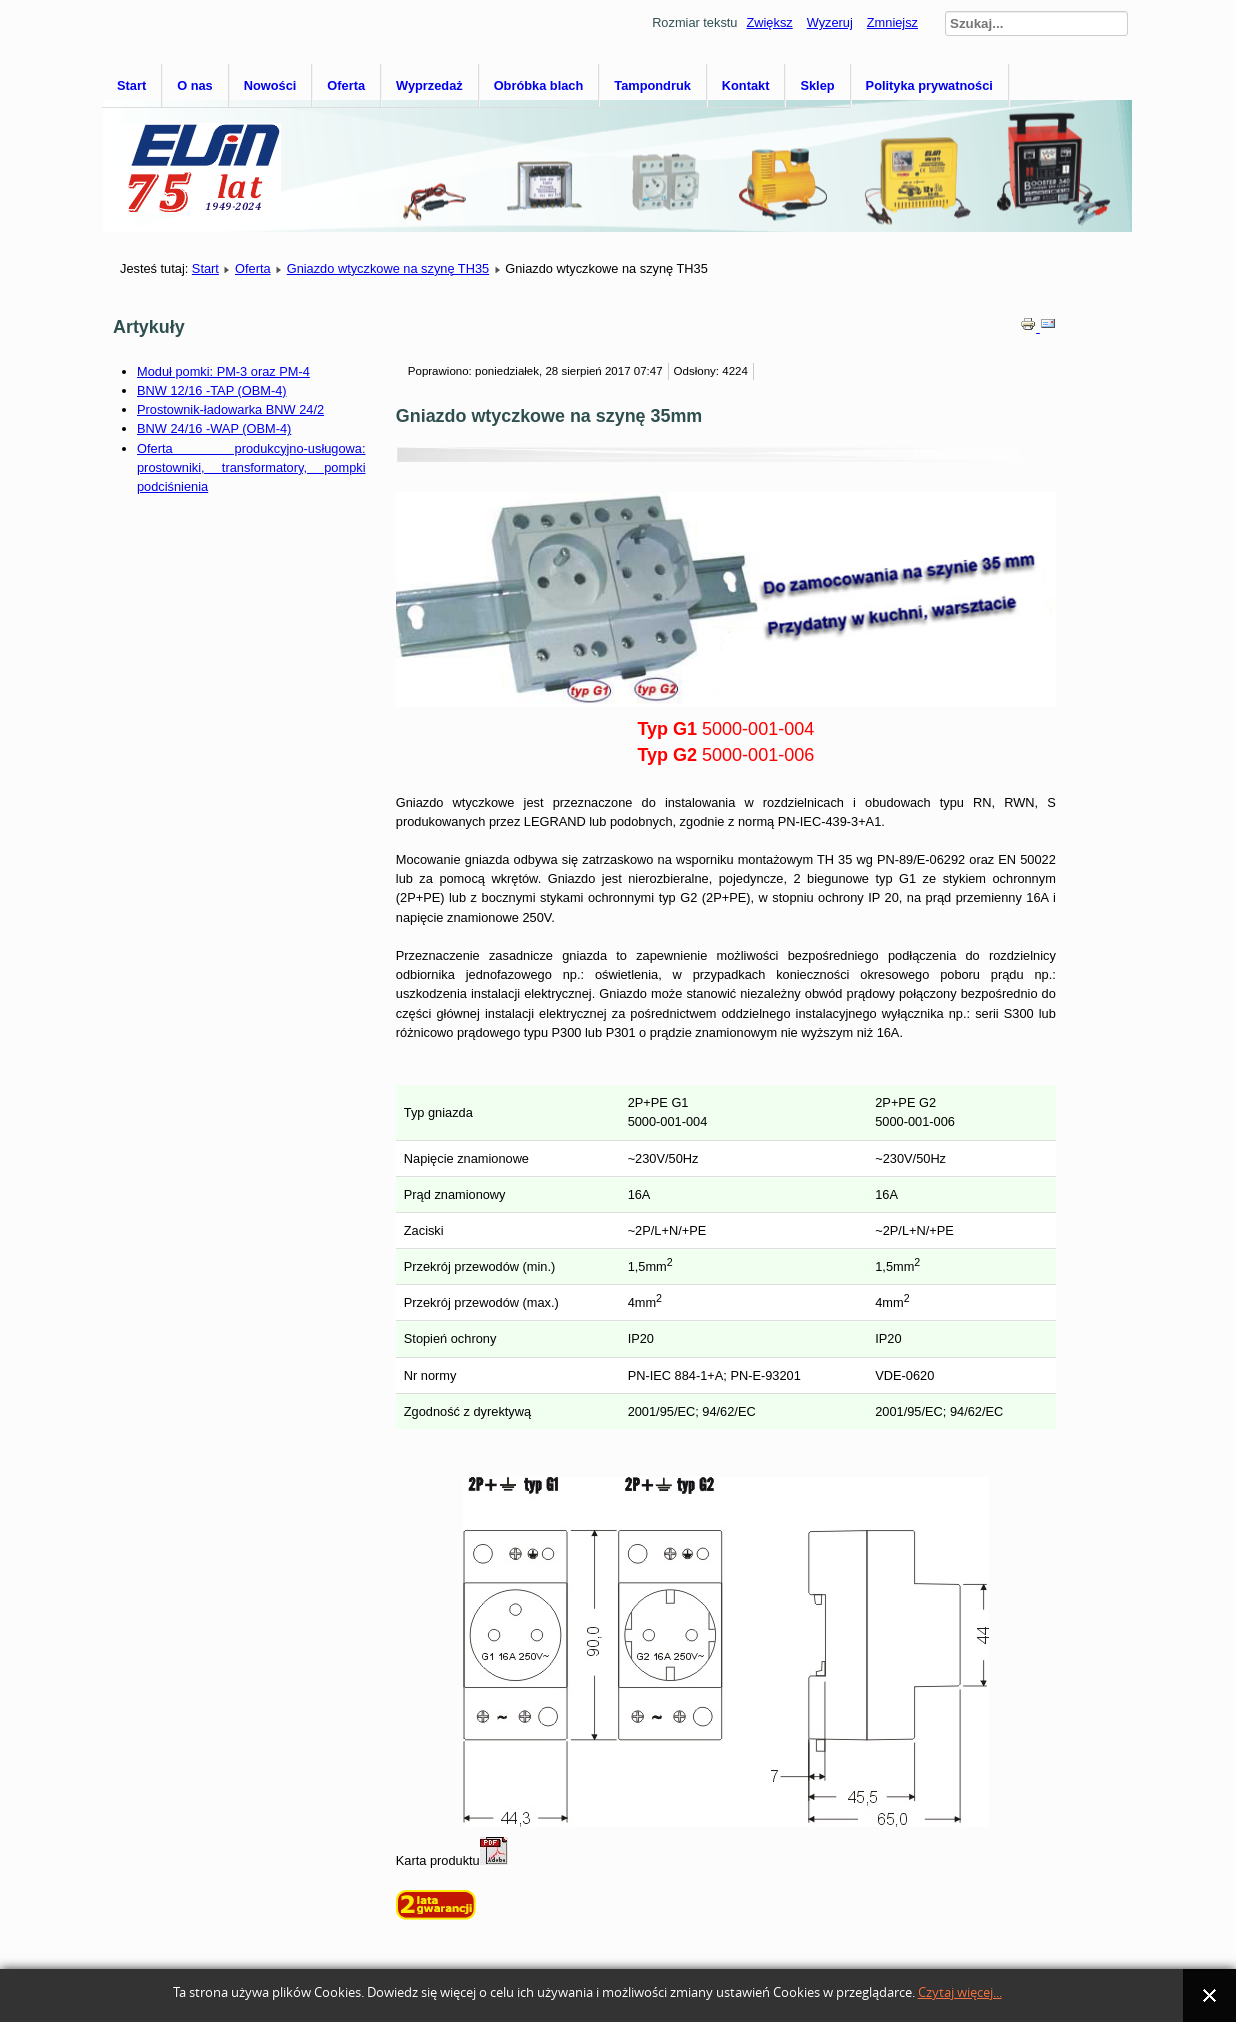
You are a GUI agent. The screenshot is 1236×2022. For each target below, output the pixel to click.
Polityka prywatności (929, 85)
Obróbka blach (539, 85)
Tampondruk (652, 85)
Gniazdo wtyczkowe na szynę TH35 (388, 268)
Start (131, 85)
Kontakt (746, 85)
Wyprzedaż (429, 85)
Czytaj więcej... (960, 1992)
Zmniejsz (892, 22)
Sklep (817, 85)
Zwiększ (769, 22)
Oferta (346, 85)
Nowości (270, 85)
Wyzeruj (830, 22)
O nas (195, 85)
